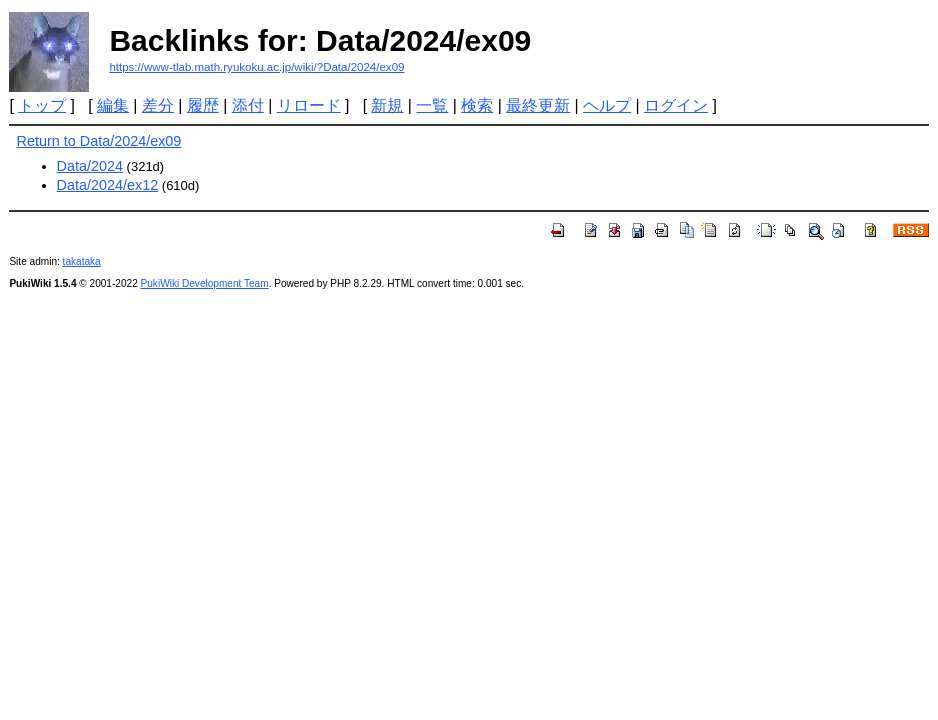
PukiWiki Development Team (205, 283)
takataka (82, 261)
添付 (248, 105)
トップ (42, 105)
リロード (309, 105)
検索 (477, 105)
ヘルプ (607, 105)
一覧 (432, 105)
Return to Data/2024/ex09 (99, 141)
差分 (158, 105)
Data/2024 (90, 166)
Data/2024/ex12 (108, 185)
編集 (113, 105)
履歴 (203, 105)
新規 (387, 105)
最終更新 (538, 105)
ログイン (676, 105)
